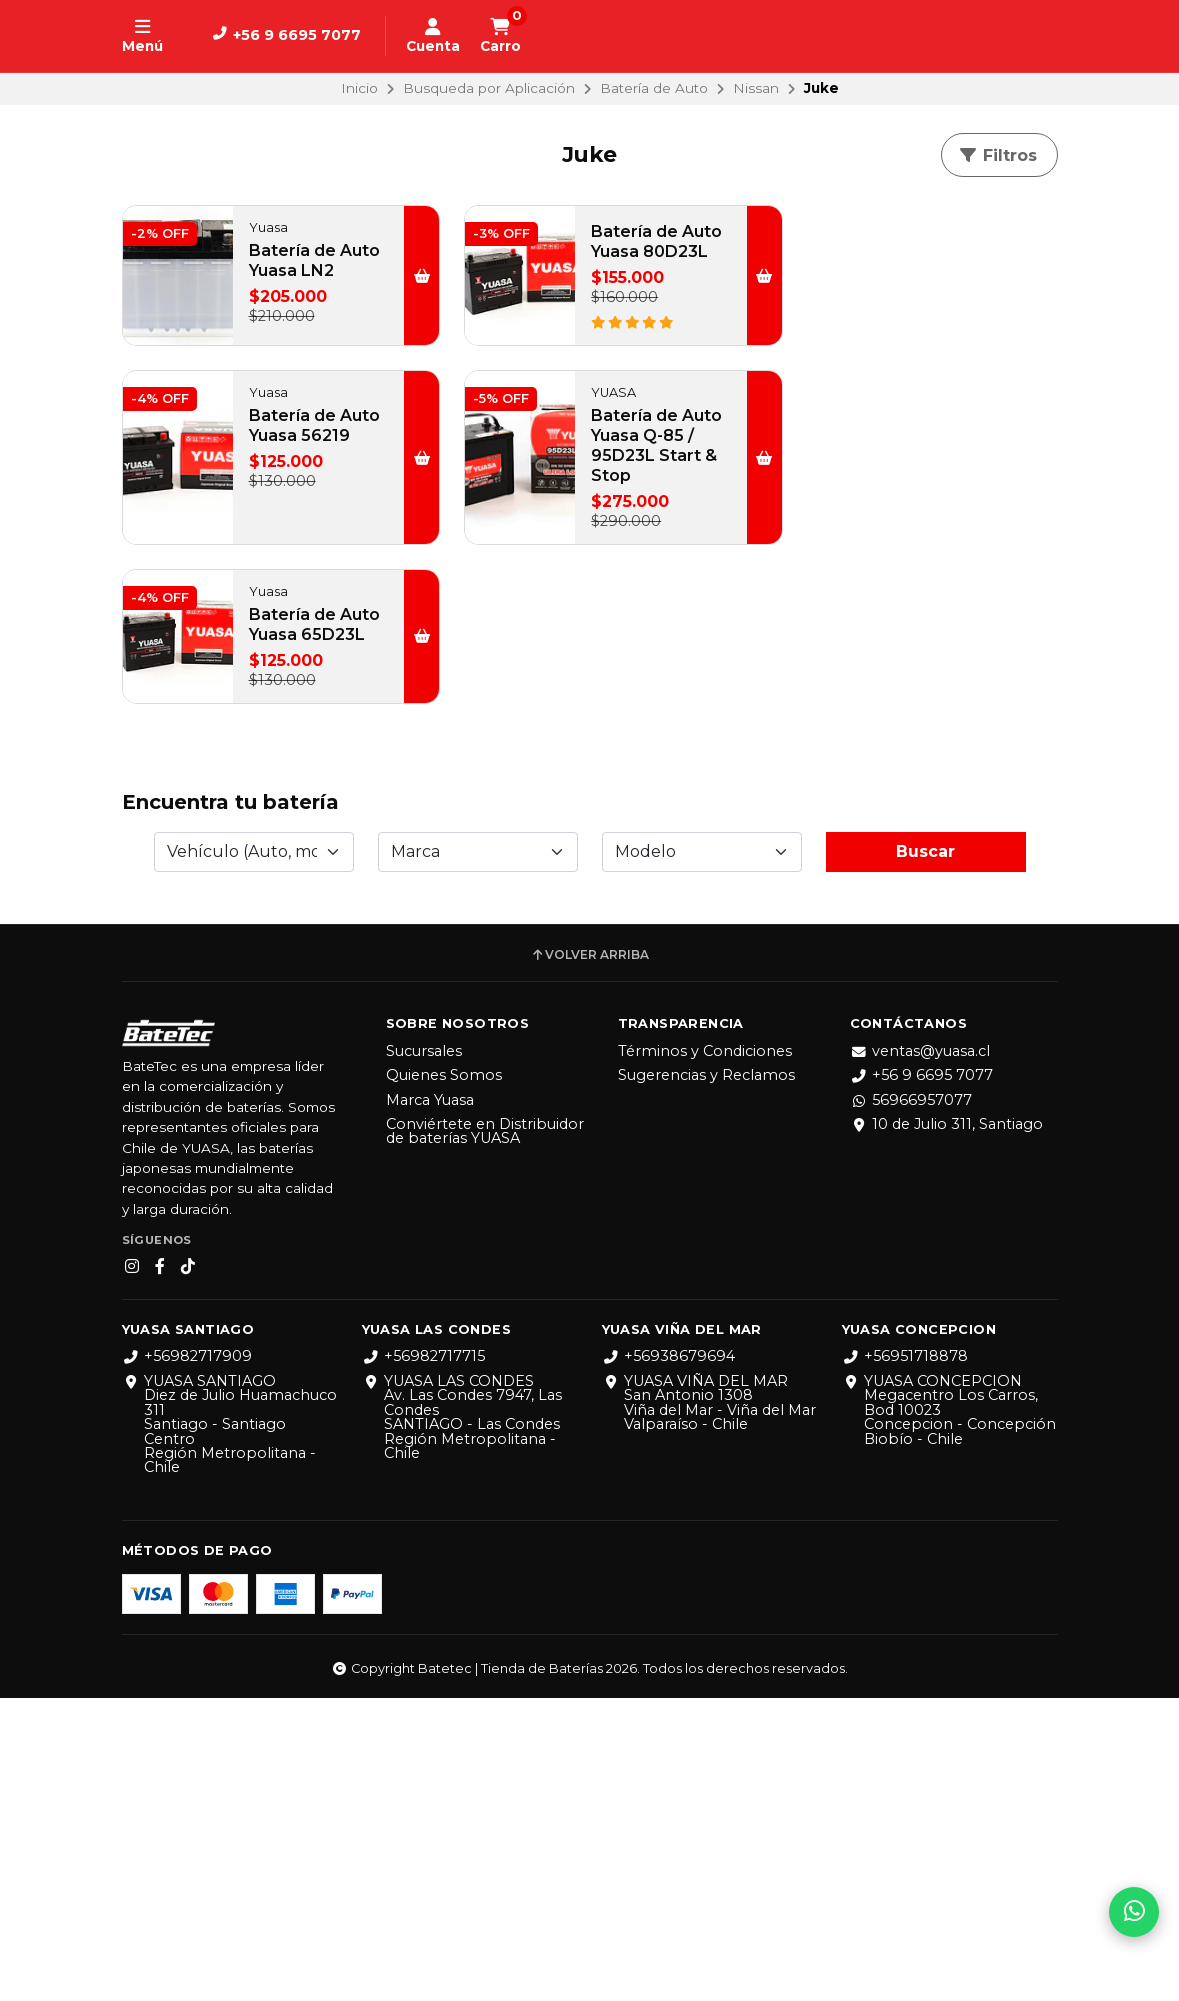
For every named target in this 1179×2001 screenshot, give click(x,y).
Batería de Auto (654, 88)
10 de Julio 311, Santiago (946, 1427)
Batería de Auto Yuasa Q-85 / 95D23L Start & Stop (307, 465)
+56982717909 (187, 1660)
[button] (398, 285)
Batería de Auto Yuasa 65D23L (614, 455)
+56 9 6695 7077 (921, 1378)
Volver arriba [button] (589, 1258)
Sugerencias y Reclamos (706, 1378)
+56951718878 (905, 1660)
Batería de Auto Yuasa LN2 (295, 270)
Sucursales (424, 1354)
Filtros (997, 155)
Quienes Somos (444, 1378)
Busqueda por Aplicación (489, 88)
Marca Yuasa (430, 1403)
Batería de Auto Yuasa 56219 (934, 270)
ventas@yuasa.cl (920, 1354)
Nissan (756, 88)
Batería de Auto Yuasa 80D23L (614, 251)
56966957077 (911, 1403)
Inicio (359, 88)
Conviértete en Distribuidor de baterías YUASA (485, 1434)
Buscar (925, 1154)
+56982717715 (423, 1660)
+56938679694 (668, 1660)
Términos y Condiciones (705, 1354)
